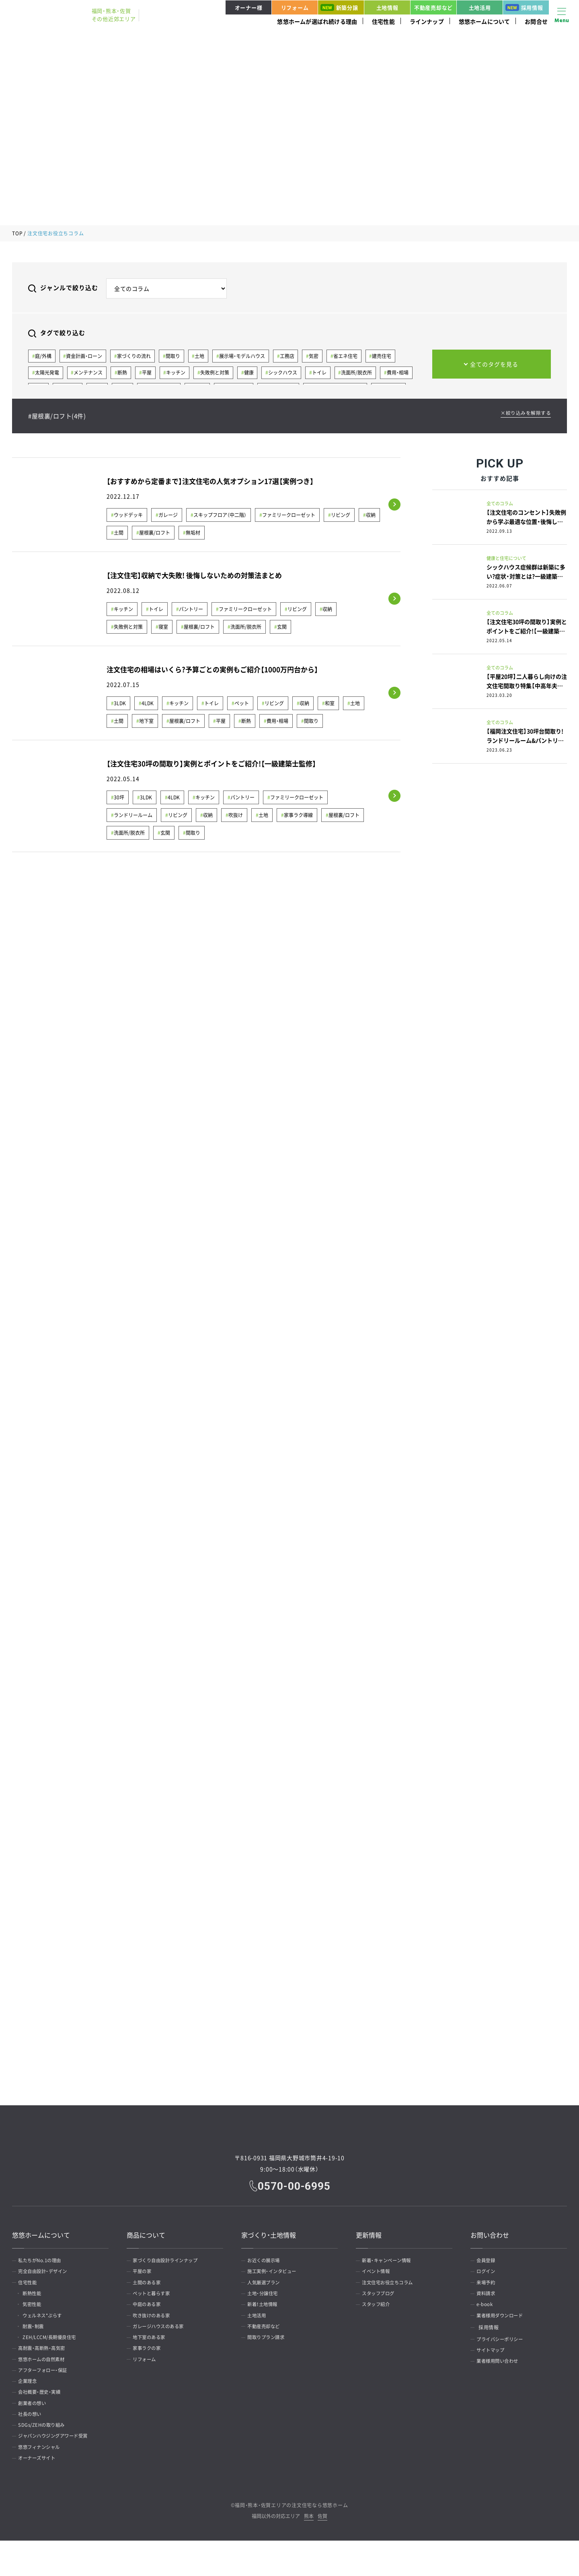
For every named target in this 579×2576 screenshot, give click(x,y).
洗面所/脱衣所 (365, 374)
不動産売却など (433, 7)
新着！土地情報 (265, 2312)
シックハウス (289, 374)
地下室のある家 (152, 2350)
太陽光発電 (47, 374)
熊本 (309, 2552)
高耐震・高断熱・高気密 (45, 2363)
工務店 (293, 356)
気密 (321, 356)
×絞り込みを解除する (524, 414)
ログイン (488, 2273)
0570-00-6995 (295, 2185)
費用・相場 (408, 374)
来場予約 (488, 2286)
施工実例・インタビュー (275, 2273)
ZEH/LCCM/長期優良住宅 (55, 2350)
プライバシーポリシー (503, 2350)
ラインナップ (427, 21)
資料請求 (488, 2299)
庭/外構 (43, 356)
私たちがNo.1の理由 (43, 2260)
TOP (17, 233)
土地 (204, 356)
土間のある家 (150, 2286)
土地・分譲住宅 (265, 2299)
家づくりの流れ (136, 356)
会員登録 (488, 2260)
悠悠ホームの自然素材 (45, 2376)
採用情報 (524, 7)
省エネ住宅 (353, 356)
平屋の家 (145, 2273)
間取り (176, 356)
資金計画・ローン (86, 356)
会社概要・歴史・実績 (43, 2415)
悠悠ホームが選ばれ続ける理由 (317, 21)
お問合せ (536, 21)
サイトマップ (493, 2363)
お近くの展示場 (267, 2260)
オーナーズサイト (40, 2492)
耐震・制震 (37, 2337)
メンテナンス (89, 374)
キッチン (180, 374)
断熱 (124, 374)
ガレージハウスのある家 (162, 2337)
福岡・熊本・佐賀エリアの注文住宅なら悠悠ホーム (291, 2540)
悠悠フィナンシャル (43, 2479)
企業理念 (30, 2402)
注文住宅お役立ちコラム (391, 2286)
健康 (255, 374)
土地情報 (387, 7)
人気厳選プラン (267, 2286)
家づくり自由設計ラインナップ (170, 2260)
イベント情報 (379, 2273)
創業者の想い (35, 2428)
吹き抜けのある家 (155, 2325)
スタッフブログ (381, 2299)
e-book (486, 2312)
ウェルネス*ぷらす (47, 2325)
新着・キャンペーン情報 (390, 2260)
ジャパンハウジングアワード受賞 (58, 2466)
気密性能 (36, 2312)
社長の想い (32, 2440)
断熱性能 (36, 2299)
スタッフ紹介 (379, 2312)
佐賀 (322, 2552)
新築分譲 (339, 7)
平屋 (150, 374)
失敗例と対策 (219, 374)
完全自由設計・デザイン (46, 2273)
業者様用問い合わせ (501, 2376)
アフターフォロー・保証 (46, 2389)
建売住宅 (390, 356)
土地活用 (480, 7)
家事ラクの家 (150, 2363)
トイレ (327, 374)
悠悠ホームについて (484, 21)
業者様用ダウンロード (503, 2325)
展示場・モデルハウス (247, 356)
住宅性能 (383, 21)
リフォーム (295, 7)
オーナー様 (249, 7)
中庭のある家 (150, 2312)
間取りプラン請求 (269, 2350)
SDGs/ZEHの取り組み (45, 2453)
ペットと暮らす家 (155, 2299)
